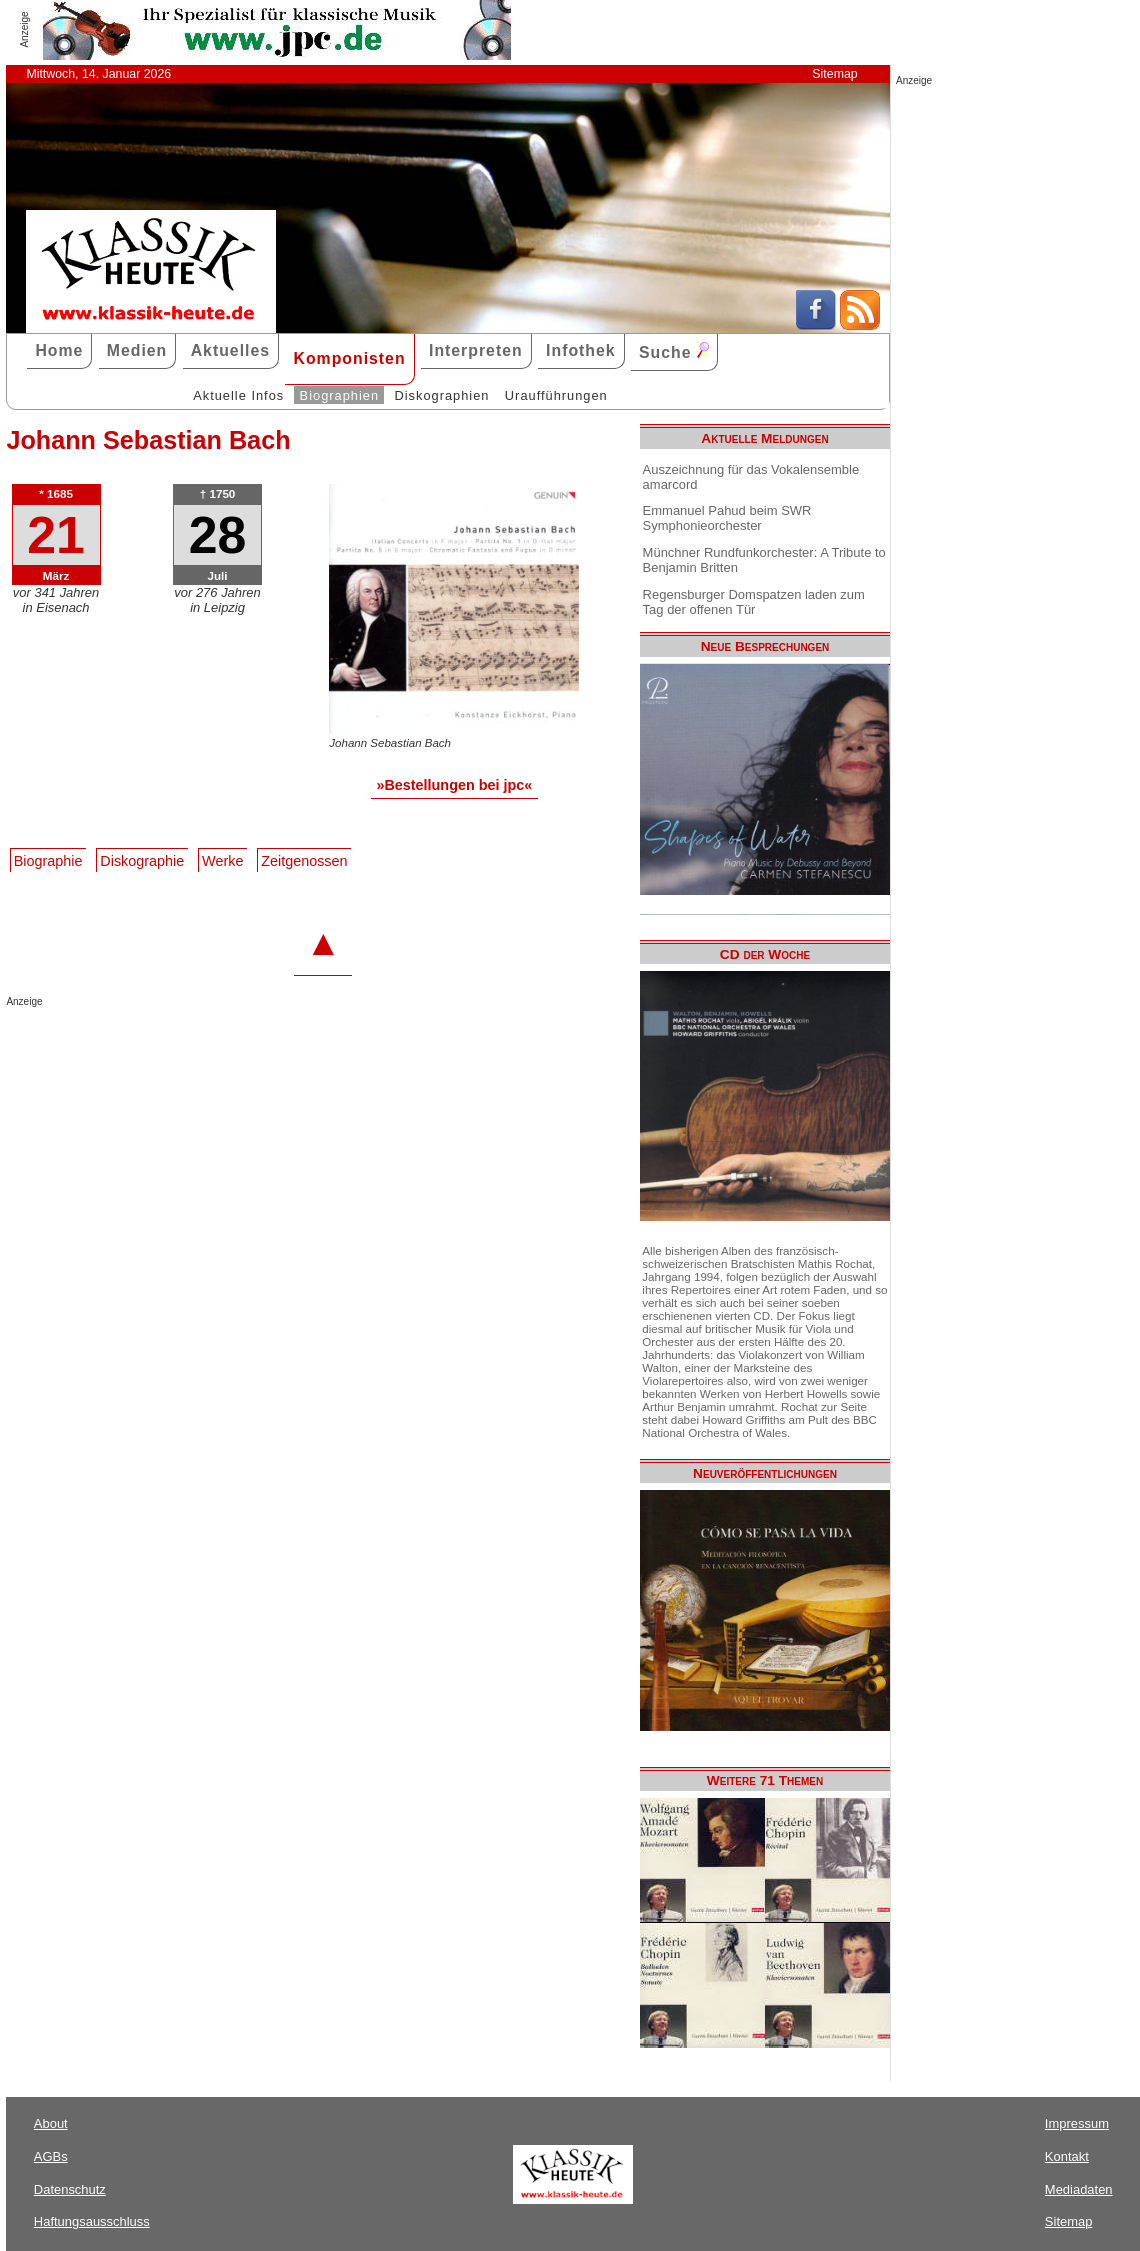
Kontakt (1067, 2156)
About (51, 2123)
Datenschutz (70, 2189)
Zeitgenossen (304, 861)
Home (59, 350)
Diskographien (441, 395)
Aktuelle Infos (238, 395)
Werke (222, 861)
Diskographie (142, 861)
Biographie (48, 861)
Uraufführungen (556, 395)
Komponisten (349, 358)
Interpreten (476, 350)
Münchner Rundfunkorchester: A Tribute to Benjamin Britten (764, 560)
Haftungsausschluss (92, 2221)
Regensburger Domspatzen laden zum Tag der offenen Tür (754, 602)
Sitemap (834, 74)
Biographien (339, 395)
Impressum (1077, 2123)
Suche (674, 351)
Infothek (581, 350)
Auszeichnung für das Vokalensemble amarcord (751, 477)
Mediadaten (1079, 2189)
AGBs (51, 2156)
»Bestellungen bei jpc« (454, 785)
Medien (137, 350)
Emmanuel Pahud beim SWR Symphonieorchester (727, 518)
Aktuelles (230, 350)
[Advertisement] (240, 1047)
